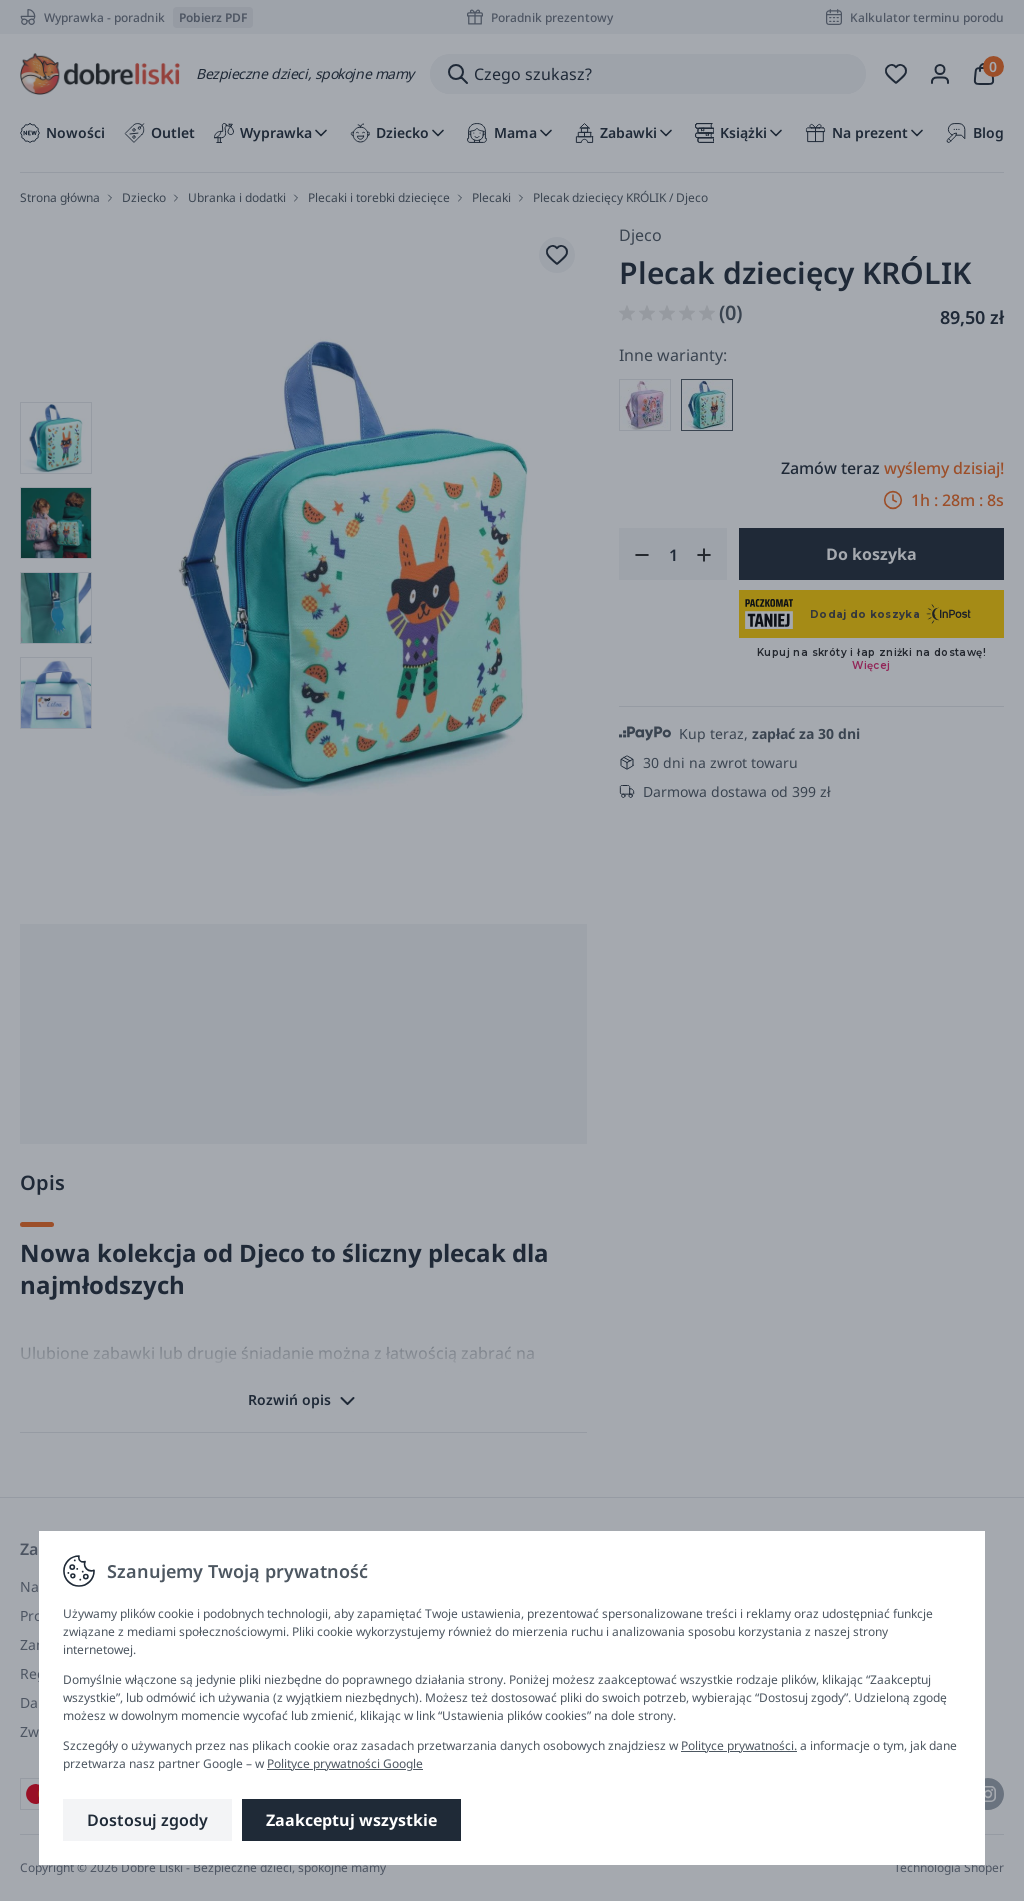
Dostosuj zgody (147, 1820)
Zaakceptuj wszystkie (351, 1820)
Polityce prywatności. (739, 1745)
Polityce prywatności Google (345, 1763)
